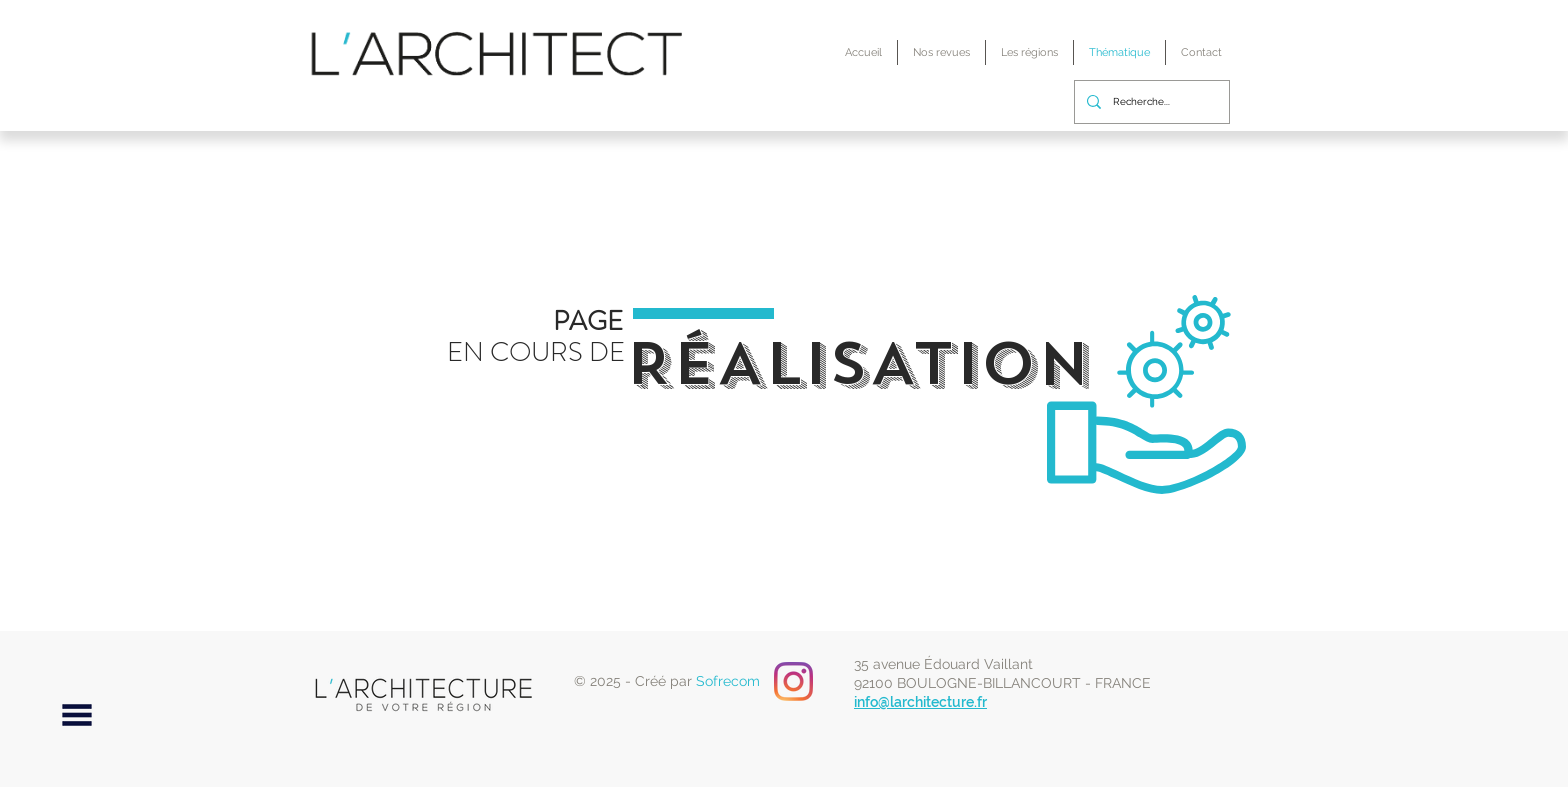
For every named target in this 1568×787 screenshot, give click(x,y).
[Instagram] (793, 681)
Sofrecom (728, 681)
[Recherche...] (1150, 102)
